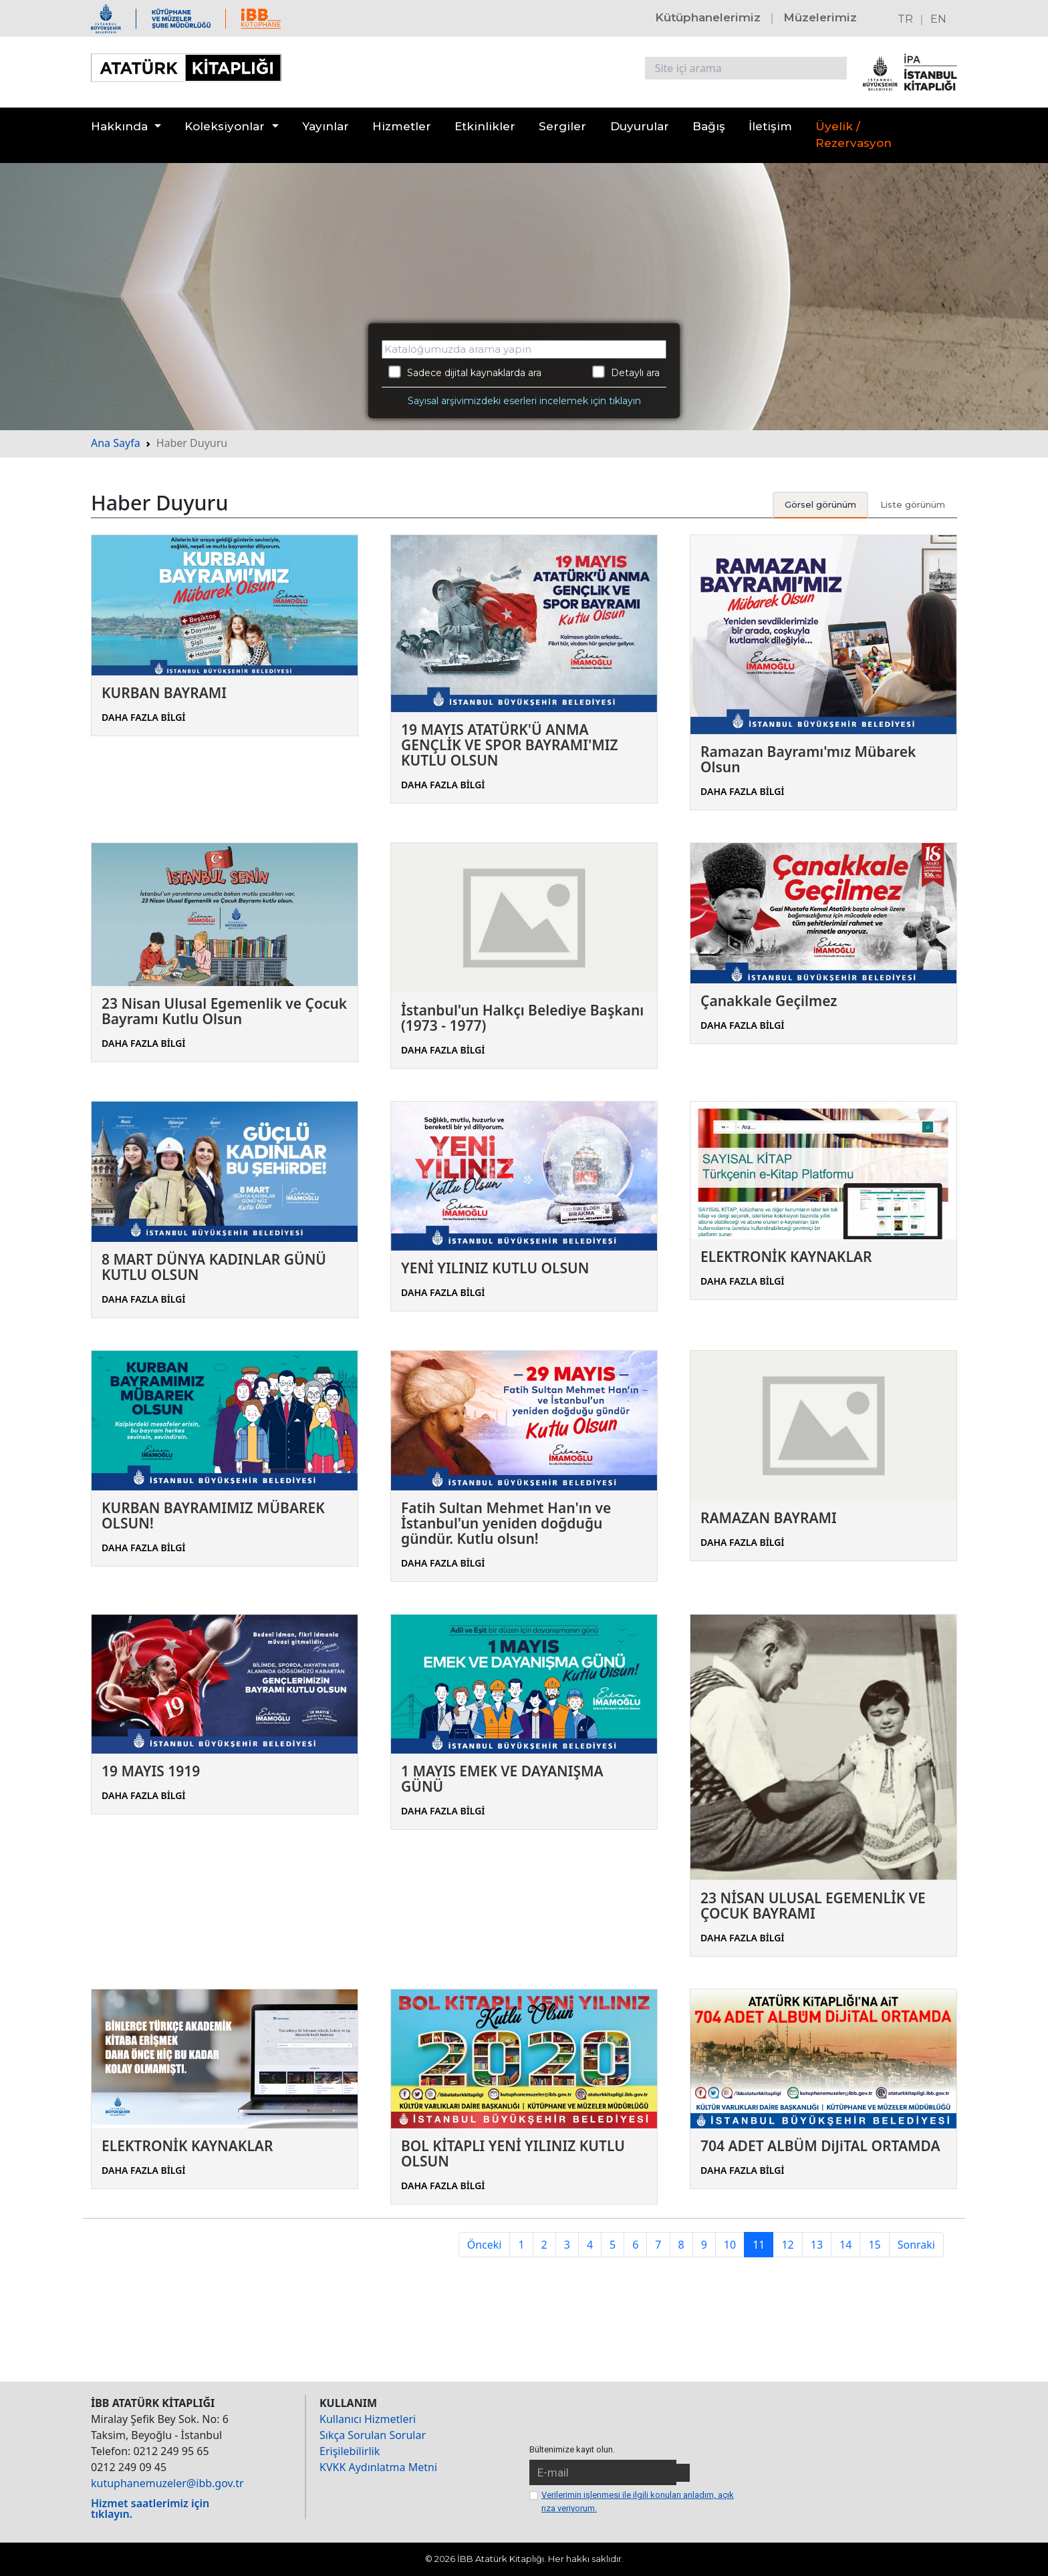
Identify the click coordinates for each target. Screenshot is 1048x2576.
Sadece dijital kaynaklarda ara (464, 372)
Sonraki (916, 2244)
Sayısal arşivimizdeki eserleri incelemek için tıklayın (524, 401)
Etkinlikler (484, 126)
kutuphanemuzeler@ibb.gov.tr (167, 2483)
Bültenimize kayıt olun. (572, 2449)
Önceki (484, 2244)
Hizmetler (401, 126)
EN (938, 19)
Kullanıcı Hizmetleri (367, 2419)
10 (730, 2244)
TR (905, 19)
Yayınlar (325, 126)
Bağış (708, 126)
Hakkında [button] (119, 126)
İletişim (770, 126)
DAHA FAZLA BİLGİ (144, 717)
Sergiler (562, 126)
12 (787, 2244)
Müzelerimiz (820, 17)
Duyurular (639, 126)
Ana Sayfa (115, 443)
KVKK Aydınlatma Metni (378, 2467)
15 (874, 2244)
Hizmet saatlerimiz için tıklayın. (150, 2508)
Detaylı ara (626, 372)
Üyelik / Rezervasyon (853, 135)
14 (845, 2244)
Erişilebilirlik (349, 2451)
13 (817, 2244)
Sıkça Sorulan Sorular (372, 2435)
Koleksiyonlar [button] (224, 126)
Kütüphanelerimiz (708, 17)
